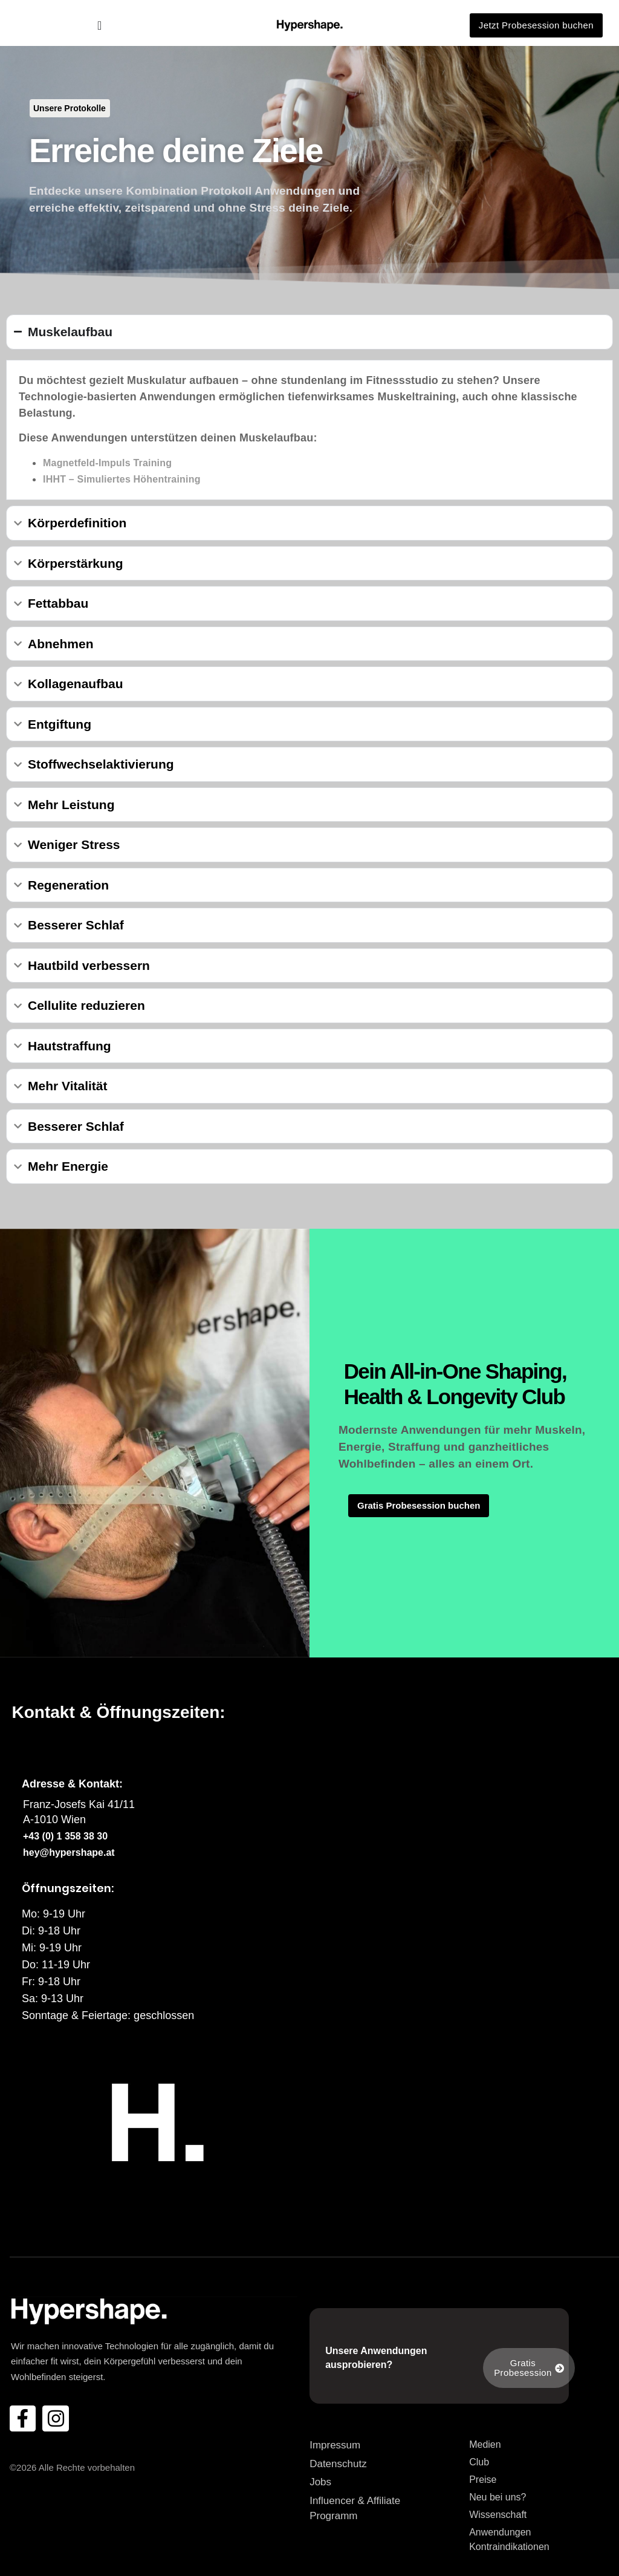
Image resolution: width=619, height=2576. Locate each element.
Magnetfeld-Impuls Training (107, 463)
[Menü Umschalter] (99, 25)
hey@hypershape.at (69, 1852)
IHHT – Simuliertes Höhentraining (122, 479)
